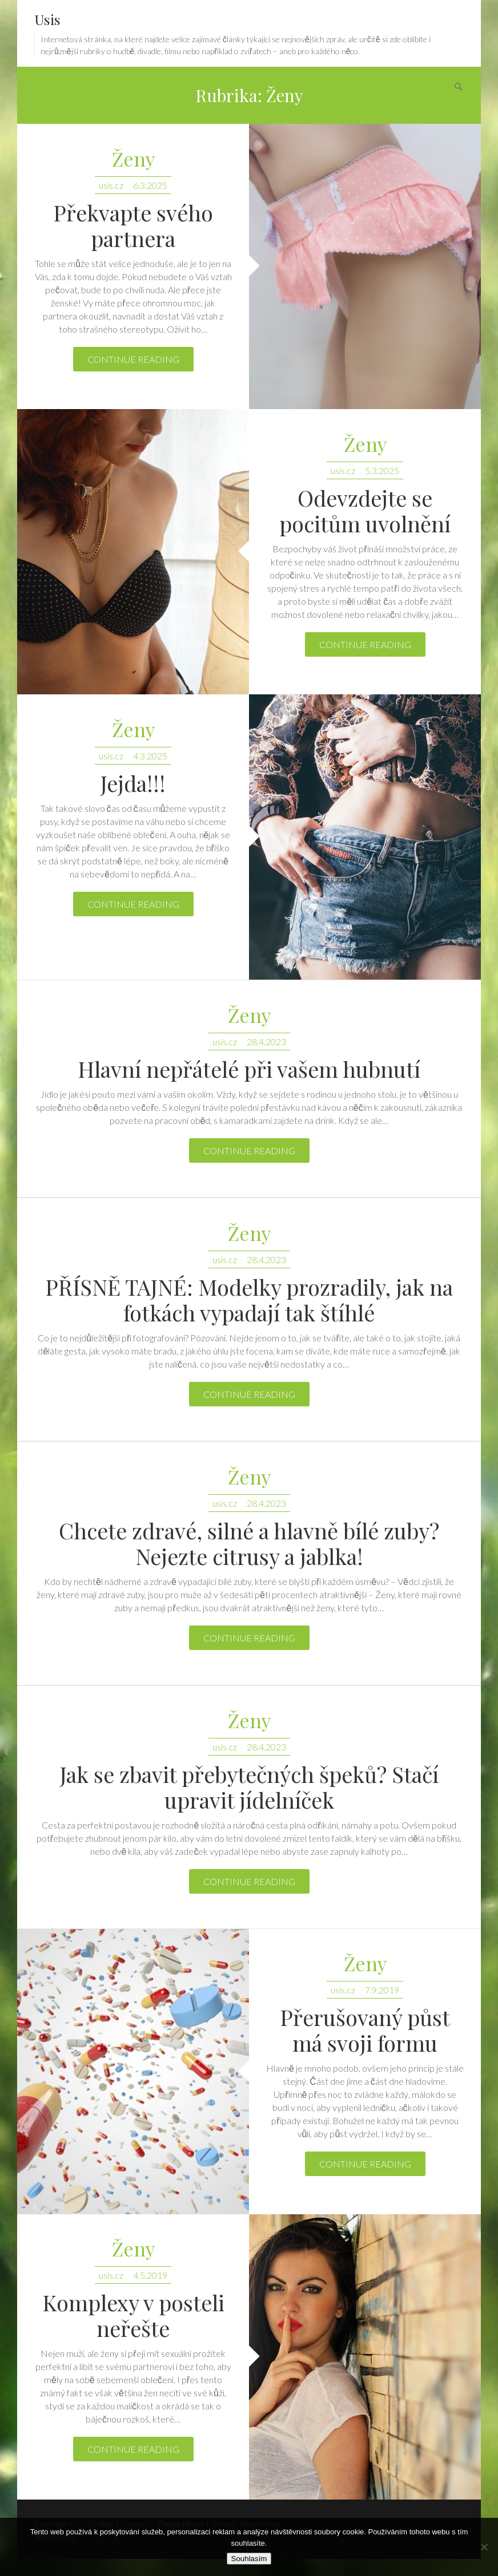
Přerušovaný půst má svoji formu (365, 2030)
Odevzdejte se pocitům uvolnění (365, 510)
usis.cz (111, 185)
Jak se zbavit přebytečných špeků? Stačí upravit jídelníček (249, 1787)
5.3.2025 (382, 470)
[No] (483, 2547)
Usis (47, 19)
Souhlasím (249, 2558)
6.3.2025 (150, 185)
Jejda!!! (133, 783)
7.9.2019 (382, 1989)
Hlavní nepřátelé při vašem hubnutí (249, 1068)
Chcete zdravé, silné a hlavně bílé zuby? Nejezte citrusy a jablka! (249, 1543)
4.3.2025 (150, 755)
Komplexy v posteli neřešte (133, 2315)
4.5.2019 (150, 2275)
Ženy (133, 159)
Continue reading (133, 359)
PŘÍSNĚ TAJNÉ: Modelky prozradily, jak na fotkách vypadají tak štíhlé (249, 1299)
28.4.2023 (266, 1041)
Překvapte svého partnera (133, 225)
